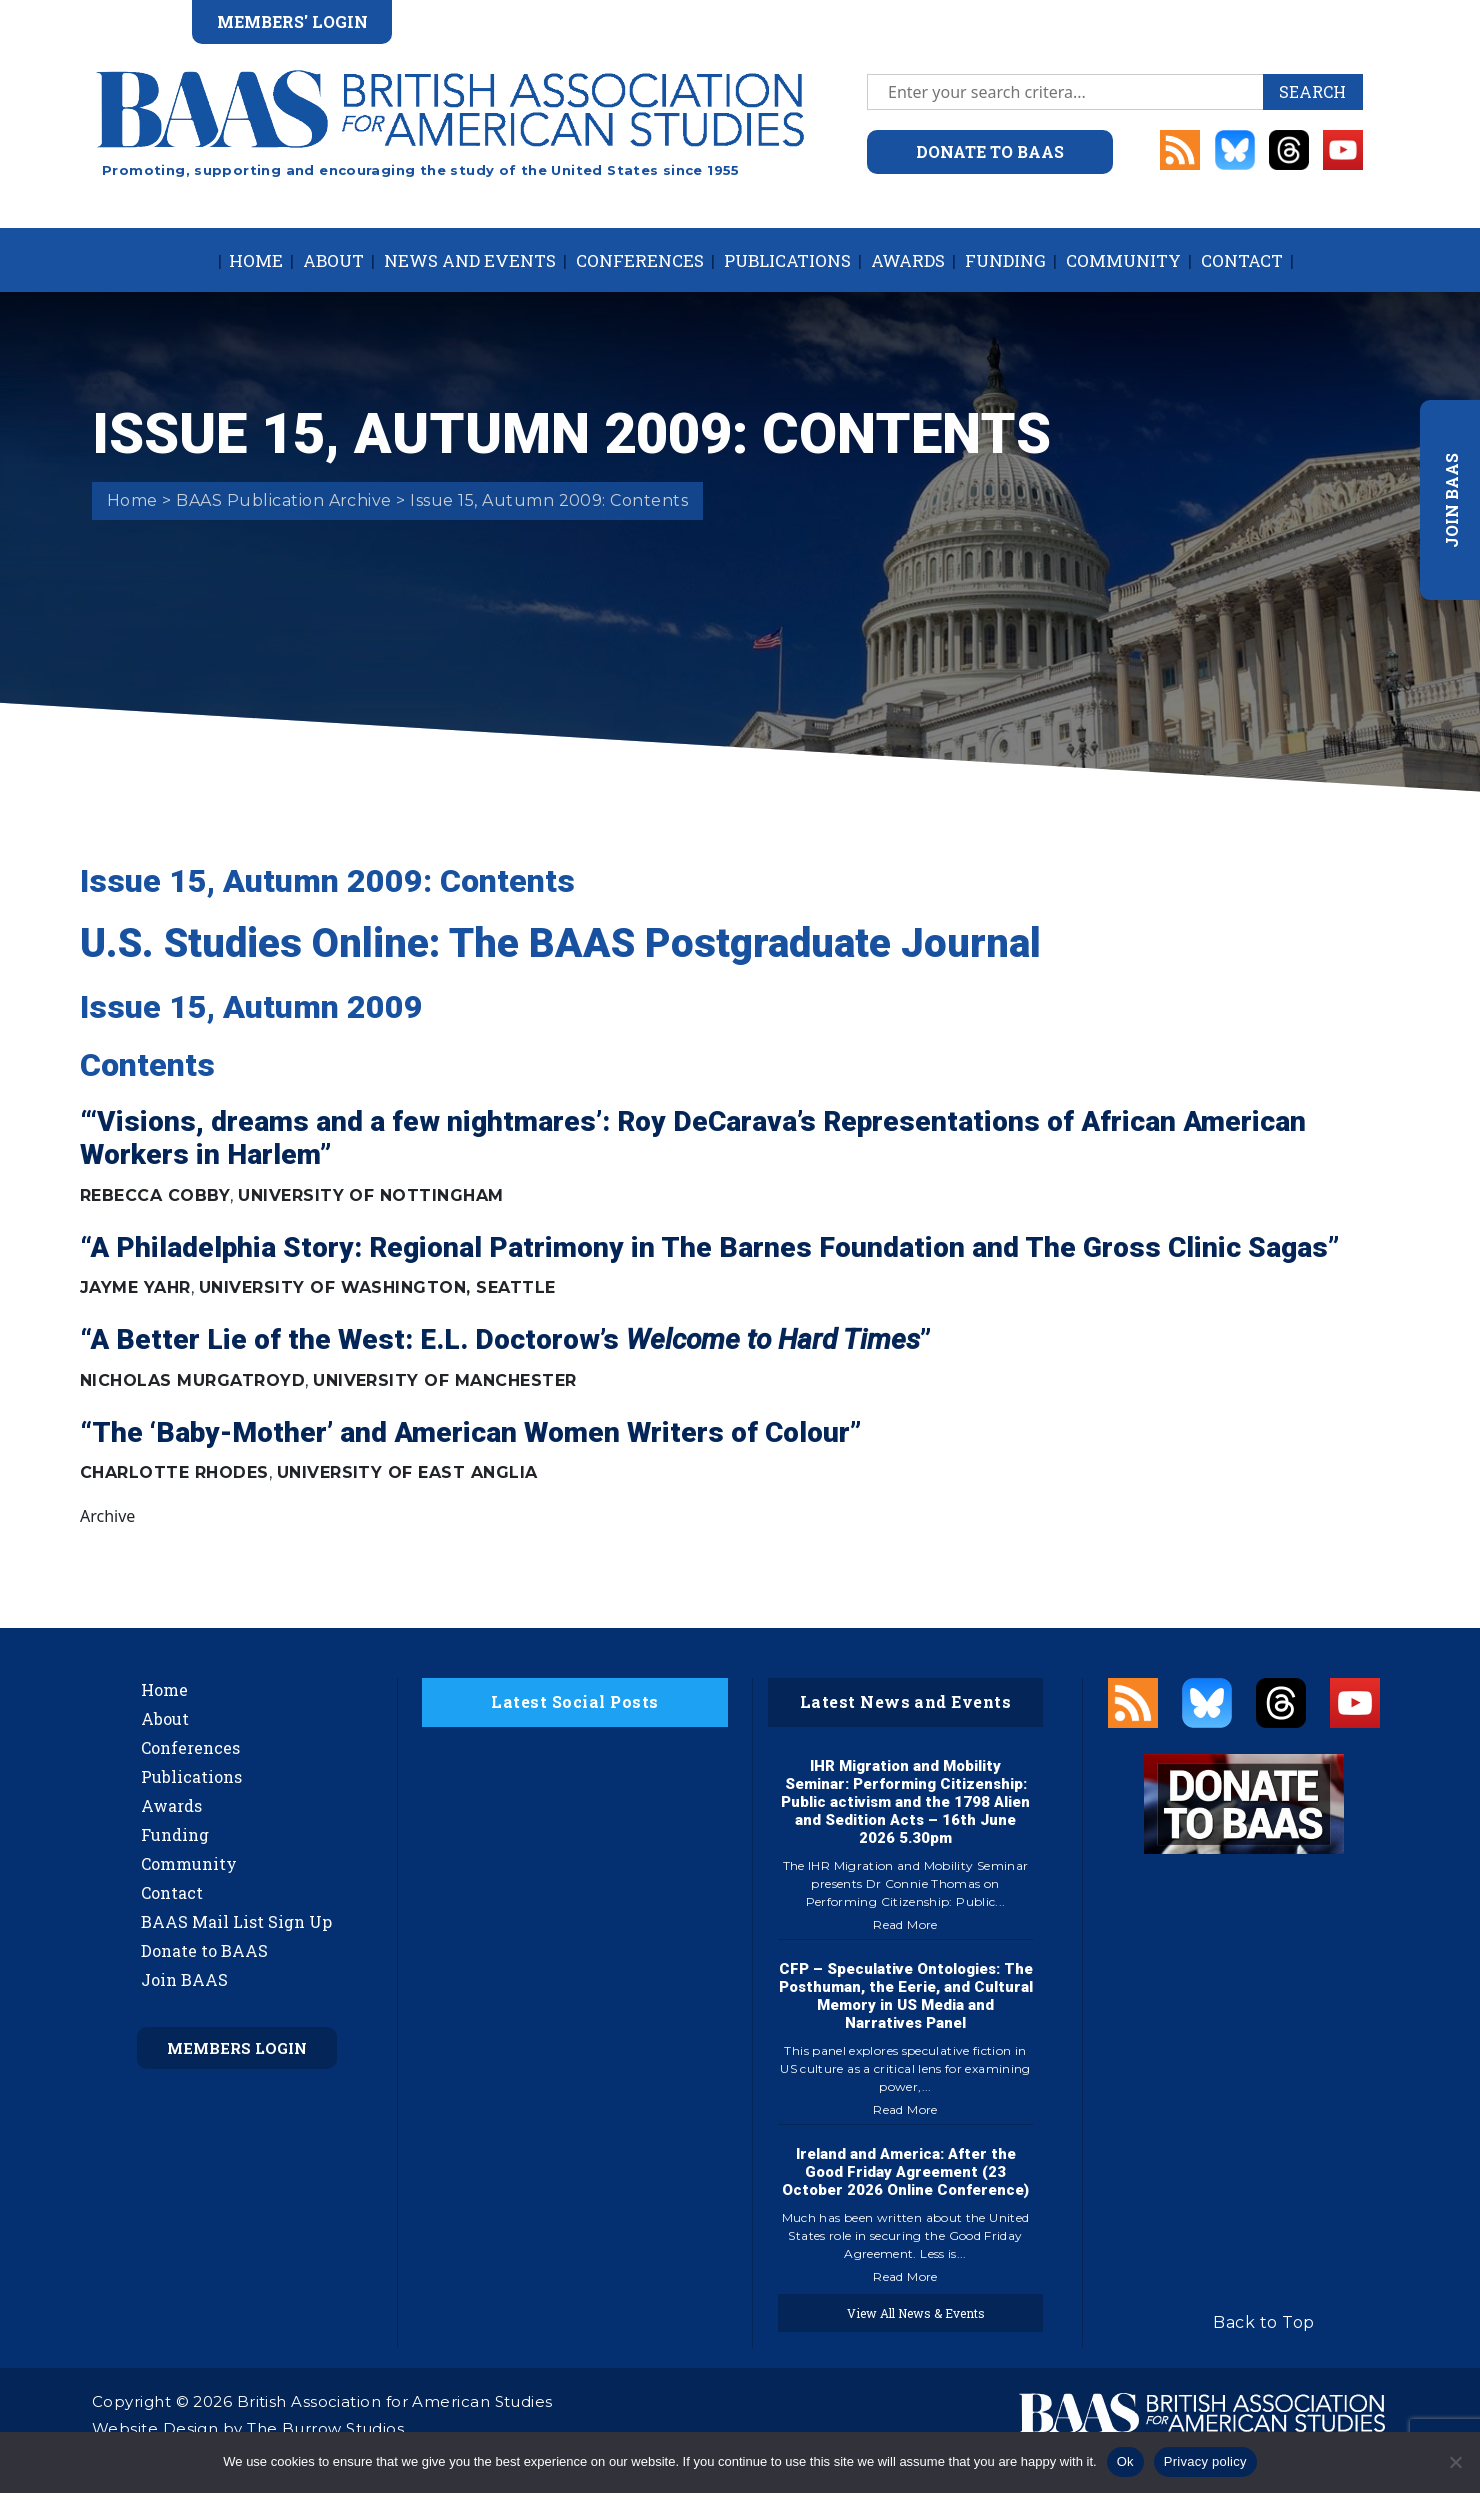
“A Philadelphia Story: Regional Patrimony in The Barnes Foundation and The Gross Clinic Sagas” (709, 1247)
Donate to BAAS (204, 1950)
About (333, 260)
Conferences (640, 260)
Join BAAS (184, 1979)
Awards (908, 260)
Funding (1005, 260)
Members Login (237, 2048)
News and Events (470, 260)
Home (256, 260)
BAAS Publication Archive (284, 500)
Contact (1242, 260)
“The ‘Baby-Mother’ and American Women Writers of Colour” (470, 1432)
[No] (1455, 2462)
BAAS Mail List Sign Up (236, 1921)
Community (1123, 260)
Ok (1125, 2461)
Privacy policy (1205, 2461)
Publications (787, 260)
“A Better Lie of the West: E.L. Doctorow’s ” (505, 1339)
